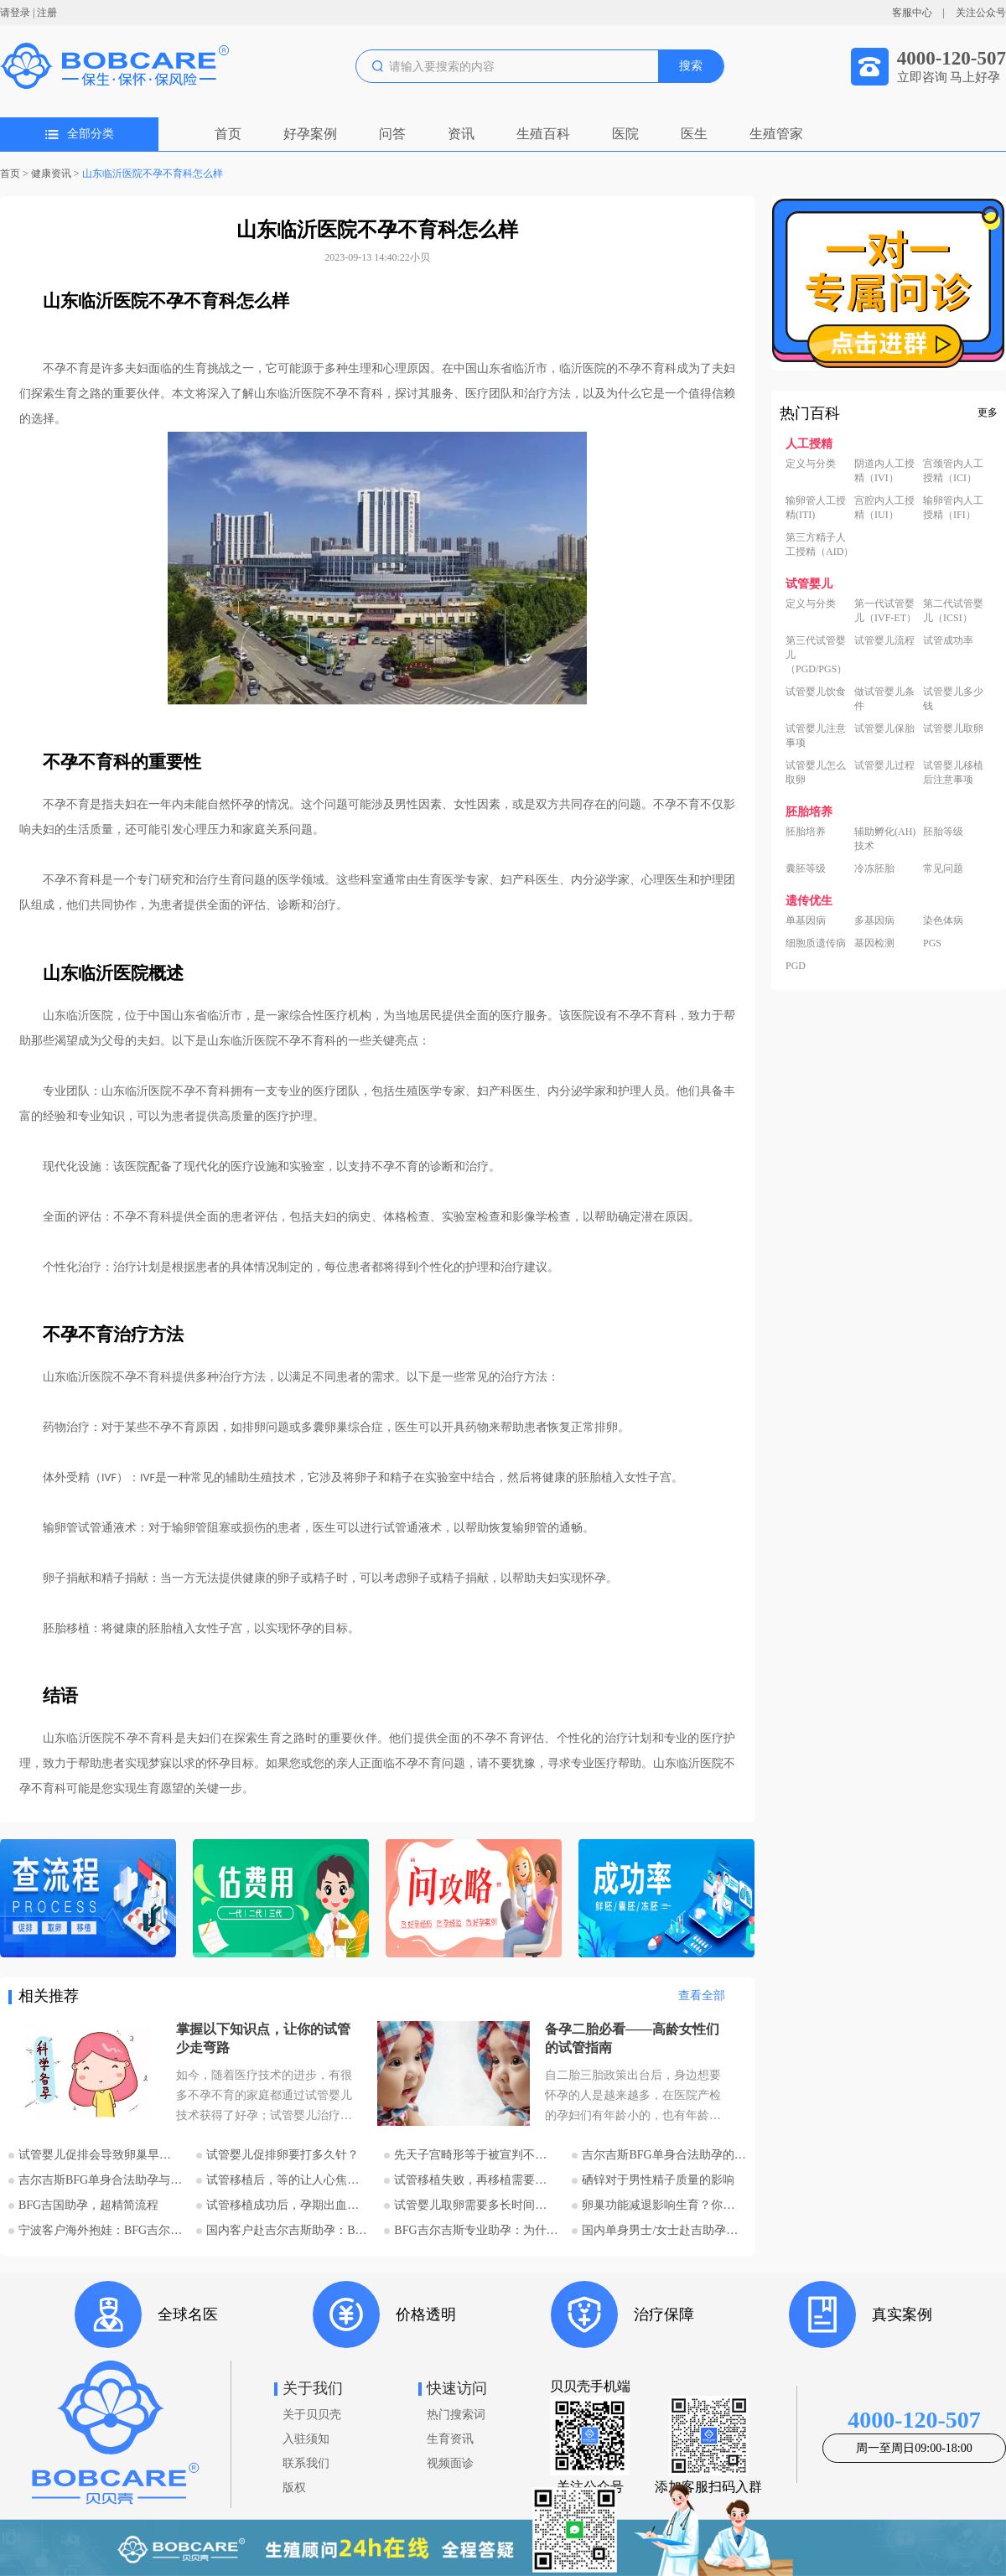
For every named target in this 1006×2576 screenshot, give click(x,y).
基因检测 (874, 943)
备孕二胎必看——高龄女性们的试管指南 (632, 2038)
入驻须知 (306, 2439)
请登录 (15, 12)
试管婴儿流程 (884, 640)
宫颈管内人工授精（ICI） (953, 471)
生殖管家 (776, 134)
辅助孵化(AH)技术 (884, 839)
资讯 (461, 134)
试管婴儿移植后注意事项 (953, 772)
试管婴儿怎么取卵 (816, 772)
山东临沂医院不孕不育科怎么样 (152, 173)
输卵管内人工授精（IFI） (953, 508)
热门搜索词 (456, 2414)
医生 (694, 134)
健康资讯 (51, 173)
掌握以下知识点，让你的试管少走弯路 (263, 2038)
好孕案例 (310, 134)
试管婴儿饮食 (816, 691)
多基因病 (874, 920)
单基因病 (806, 920)
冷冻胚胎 (874, 868)
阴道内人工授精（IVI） (884, 471)
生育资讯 (450, 2439)
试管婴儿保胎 (884, 728)
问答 (392, 134)
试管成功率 (948, 640)
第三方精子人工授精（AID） (819, 544)
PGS (932, 943)
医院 (625, 134)
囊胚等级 (806, 868)
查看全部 (701, 1995)
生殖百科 (543, 134)
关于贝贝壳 (312, 2414)
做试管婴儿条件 (884, 699)
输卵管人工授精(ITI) (816, 508)
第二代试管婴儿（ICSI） (953, 611)
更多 (987, 412)
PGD (796, 966)
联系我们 (306, 2463)
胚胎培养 (806, 831)
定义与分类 (811, 463)
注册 (47, 12)
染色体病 (943, 920)
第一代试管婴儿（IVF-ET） (885, 611)
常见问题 (943, 868)
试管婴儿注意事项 (816, 736)
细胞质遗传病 (816, 943)
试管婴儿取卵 (953, 728)
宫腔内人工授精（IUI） (884, 508)
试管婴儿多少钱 (953, 699)
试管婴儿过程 (884, 765)
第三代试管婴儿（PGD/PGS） (816, 655)
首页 (228, 134)
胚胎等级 (943, 831)
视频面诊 (450, 2463)
